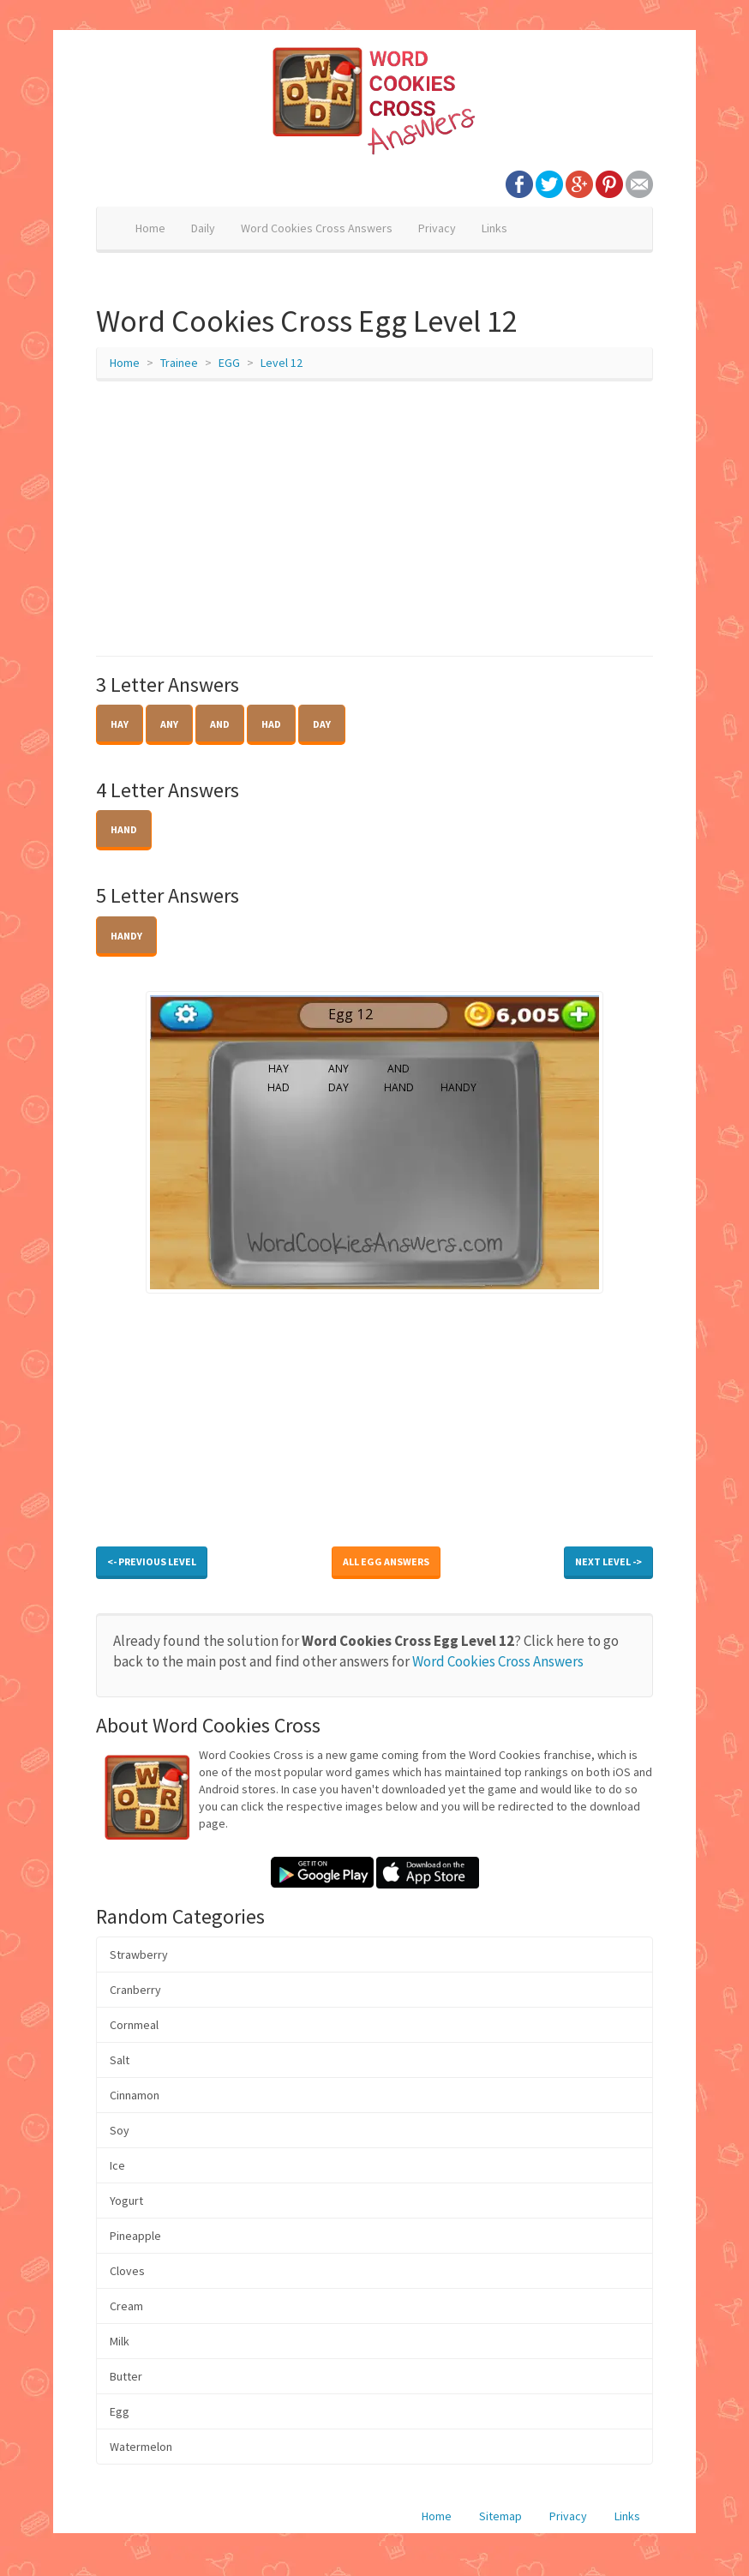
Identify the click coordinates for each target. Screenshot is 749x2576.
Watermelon (141, 2446)
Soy (119, 2130)
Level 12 (282, 362)
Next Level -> (608, 1561)
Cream (126, 2306)
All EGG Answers (386, 1561)
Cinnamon (134, 2095)
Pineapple (135, 2235)
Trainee (179, 362)
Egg (119, 2411)
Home (150, 228)
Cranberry (135, 1989)
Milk (119, 2341)
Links (494, 228)
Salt (119, 2060)
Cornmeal (134, 2025)
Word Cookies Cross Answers (316, 228)
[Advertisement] (374, 519)
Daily (203, 228)
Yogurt (126, 2200)
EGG (229, 362)
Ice (117, 2165)
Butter (126, 2376)
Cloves (127, 2271)
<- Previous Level (151, 1561)
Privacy (437, 228)
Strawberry (139, 1954)
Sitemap (500, 2516)
